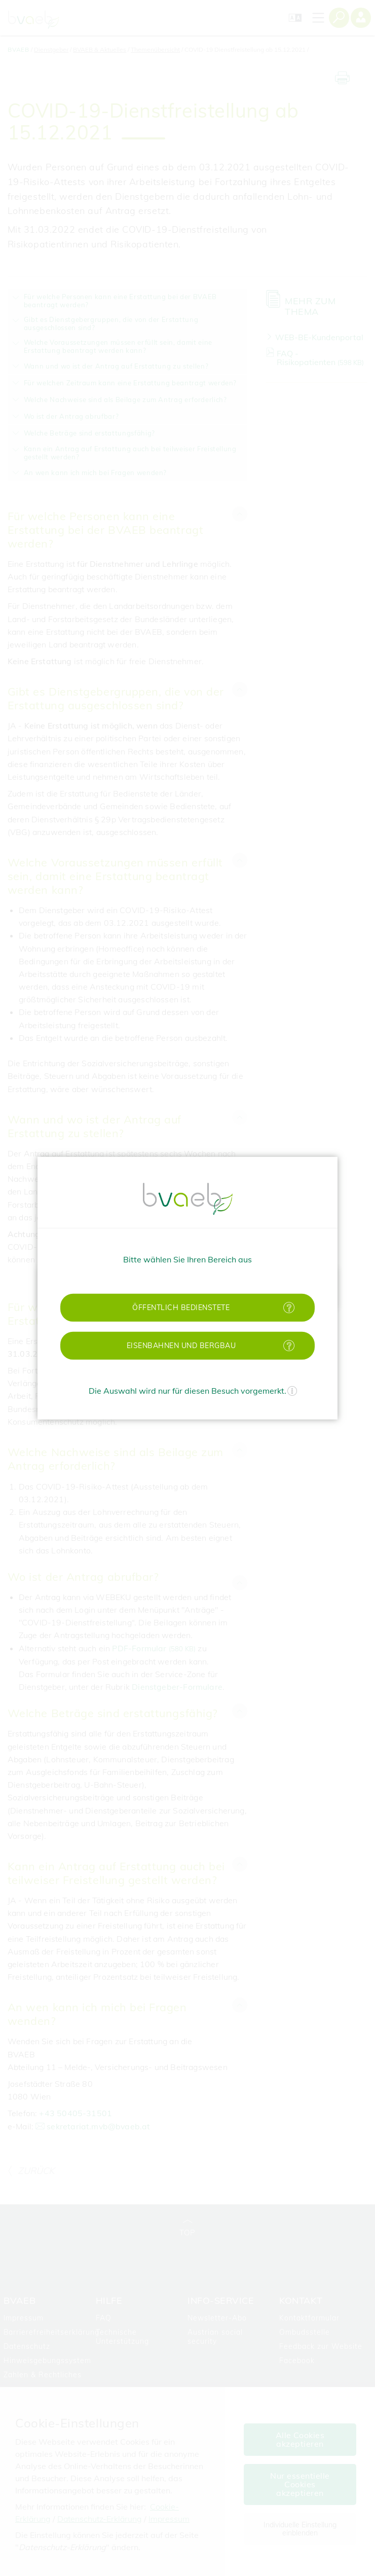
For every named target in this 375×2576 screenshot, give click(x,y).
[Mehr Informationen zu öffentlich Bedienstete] (289, 1307)
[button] (187, 1307)
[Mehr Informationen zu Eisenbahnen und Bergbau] (289, 1345)
